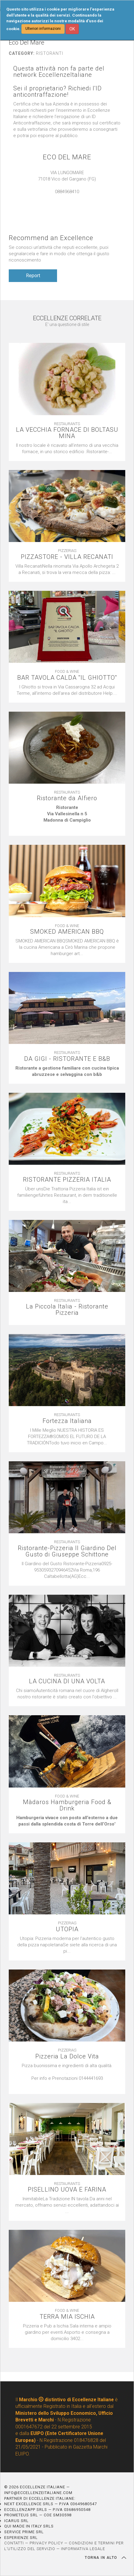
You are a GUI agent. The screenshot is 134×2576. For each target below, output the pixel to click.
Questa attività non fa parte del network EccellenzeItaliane (58, 71)
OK (72, 29)
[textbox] (67, 817)
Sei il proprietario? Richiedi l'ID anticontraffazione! (57, 91)
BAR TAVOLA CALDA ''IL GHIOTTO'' (67, 678)
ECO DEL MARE (67, 157)
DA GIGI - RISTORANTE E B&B (67, 1059)
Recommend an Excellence (51, 237)
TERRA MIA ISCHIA (67, 2317)
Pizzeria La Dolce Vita (67, 2056)
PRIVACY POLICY (46, 2543)
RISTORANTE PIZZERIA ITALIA (67, 1180)
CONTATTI (14, 2543)
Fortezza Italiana (67, 1421)
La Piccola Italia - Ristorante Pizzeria (67, 1309)
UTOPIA (67, 1929)
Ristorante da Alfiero (67, 798)
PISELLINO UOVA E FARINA (67, 2189)
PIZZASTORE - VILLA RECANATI (67, 557)
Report (33, 275)
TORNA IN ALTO (105, 2558)
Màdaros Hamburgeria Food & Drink (67, 1805)
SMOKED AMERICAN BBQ (67, 932)
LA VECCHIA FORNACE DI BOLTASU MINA (67, 433)
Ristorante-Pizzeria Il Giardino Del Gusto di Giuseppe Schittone (67, 1551)
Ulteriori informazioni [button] (43, 29)
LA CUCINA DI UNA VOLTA (67, 1681)
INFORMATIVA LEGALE (83, 2548)
